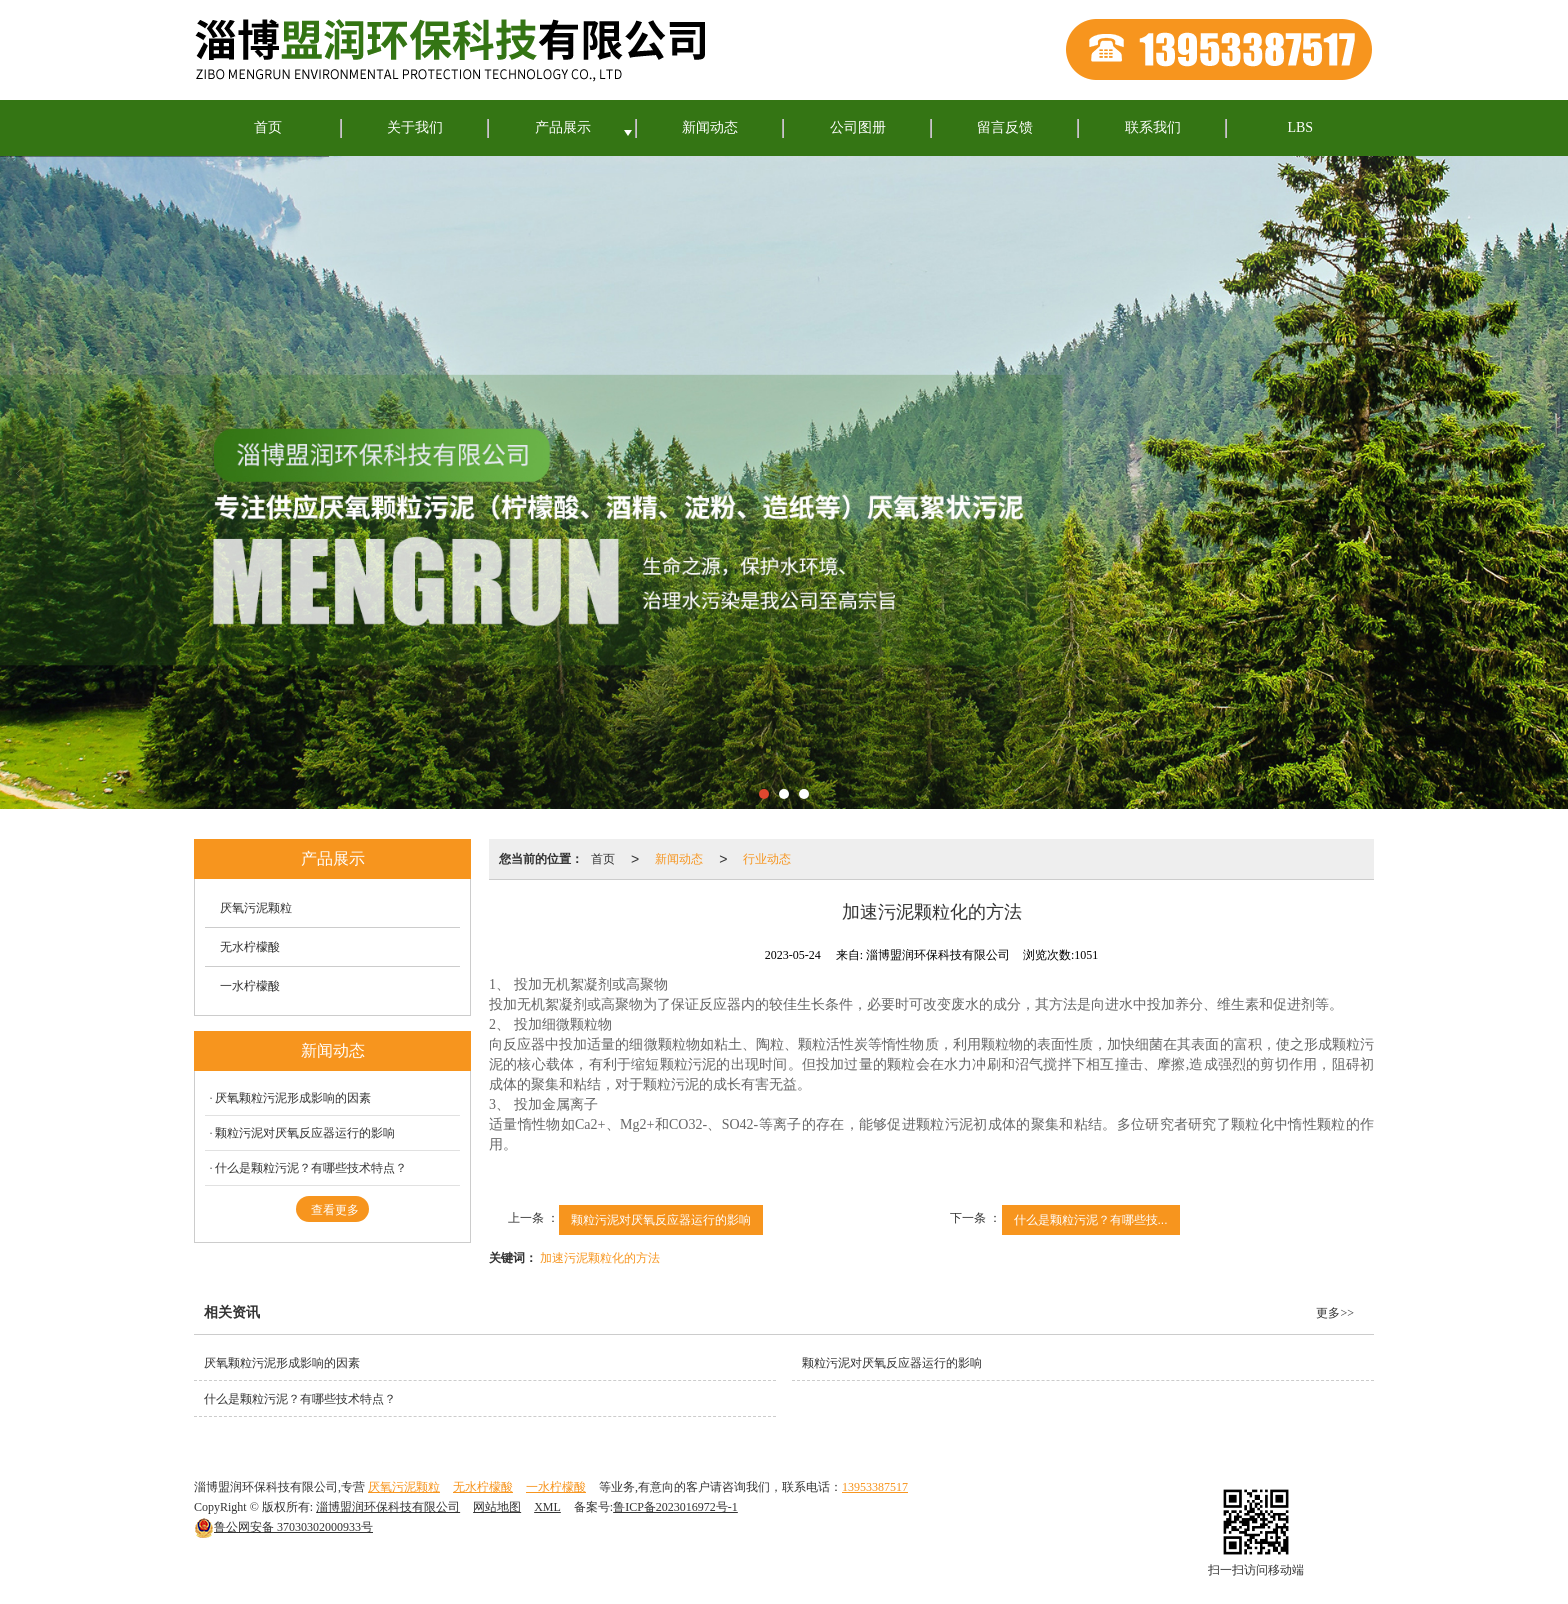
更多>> (1335, 1313)
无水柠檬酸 (250, 947)
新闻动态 (710, 127)
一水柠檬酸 (250, 986)
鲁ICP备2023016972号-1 (675, 1507)
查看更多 (335, 1210)
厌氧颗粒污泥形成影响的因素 (293, 1098)
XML (547, 1507)
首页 (268, 127)
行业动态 (767, 859)
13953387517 (875, 1487)
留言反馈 (1005, 127)
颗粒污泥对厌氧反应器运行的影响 (661, 1220)
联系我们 (1153, 127)
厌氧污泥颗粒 (256, 908)
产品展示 (563, 127)
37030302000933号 (283, 1527)
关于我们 (415, 127)
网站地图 (497, 1507)
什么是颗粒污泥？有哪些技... (1091, 1220)
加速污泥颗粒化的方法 (600, 1258)
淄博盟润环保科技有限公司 (388, 1507)
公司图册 (858, 127)
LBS (1300, 127)
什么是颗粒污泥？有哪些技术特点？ (311, 1168)
